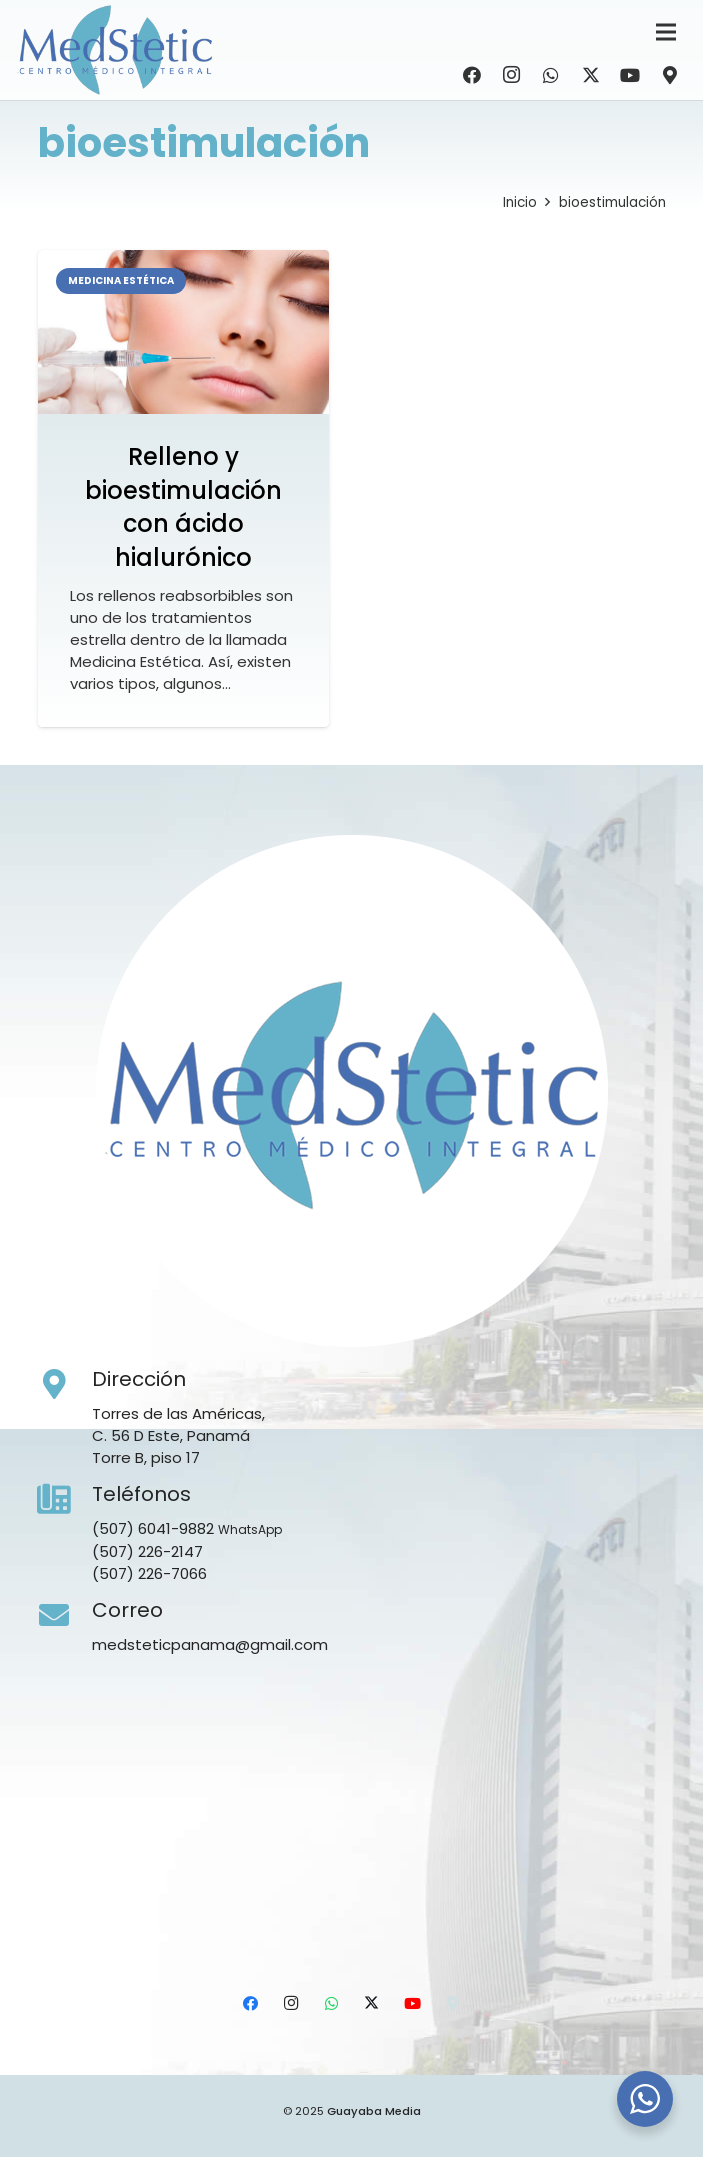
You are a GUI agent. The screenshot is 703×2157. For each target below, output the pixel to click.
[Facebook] (472, 75)
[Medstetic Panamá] (115, 50)
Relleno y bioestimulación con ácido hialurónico (183, 507)
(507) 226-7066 (149, 1573)
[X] (591, 75)
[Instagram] (512, 75)
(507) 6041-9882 (153, 1528)
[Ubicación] (670, 75)
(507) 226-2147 (147, 1551)
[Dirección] (65, 1385)
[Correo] (65, 1616)
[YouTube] (630, 75)
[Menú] (666, 32)
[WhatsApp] (551, 75)
